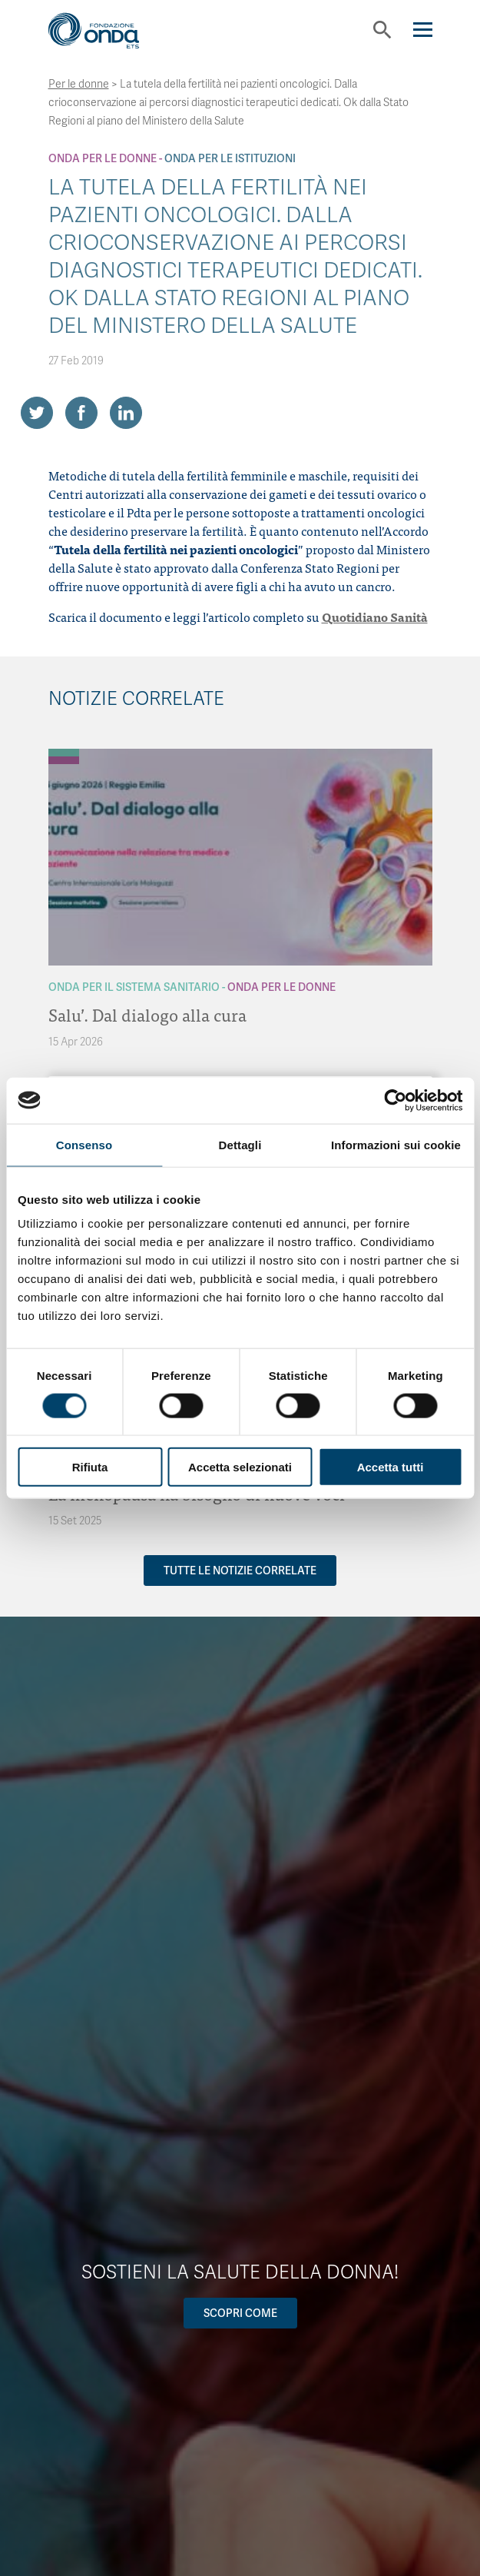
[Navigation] (422, 29)
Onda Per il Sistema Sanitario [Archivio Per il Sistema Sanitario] (134, 987)
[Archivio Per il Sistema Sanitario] (63, 752)
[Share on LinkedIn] (126, 412)
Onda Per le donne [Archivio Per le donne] (102, 158)
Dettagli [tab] (240, 1144)
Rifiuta (90, 1467)
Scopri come (240, 2313)
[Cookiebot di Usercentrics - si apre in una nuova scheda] (395, 1100)
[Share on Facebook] (81, 412)
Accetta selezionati (240, 1467)
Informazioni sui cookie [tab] (396, 1144)
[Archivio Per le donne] (63, 760)
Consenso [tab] (84, 1144)
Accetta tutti (390, 1467)
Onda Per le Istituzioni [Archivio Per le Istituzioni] (230, 158)
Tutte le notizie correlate (240, 1570)
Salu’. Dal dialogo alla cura (147, 1014)
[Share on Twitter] (37, 412)
